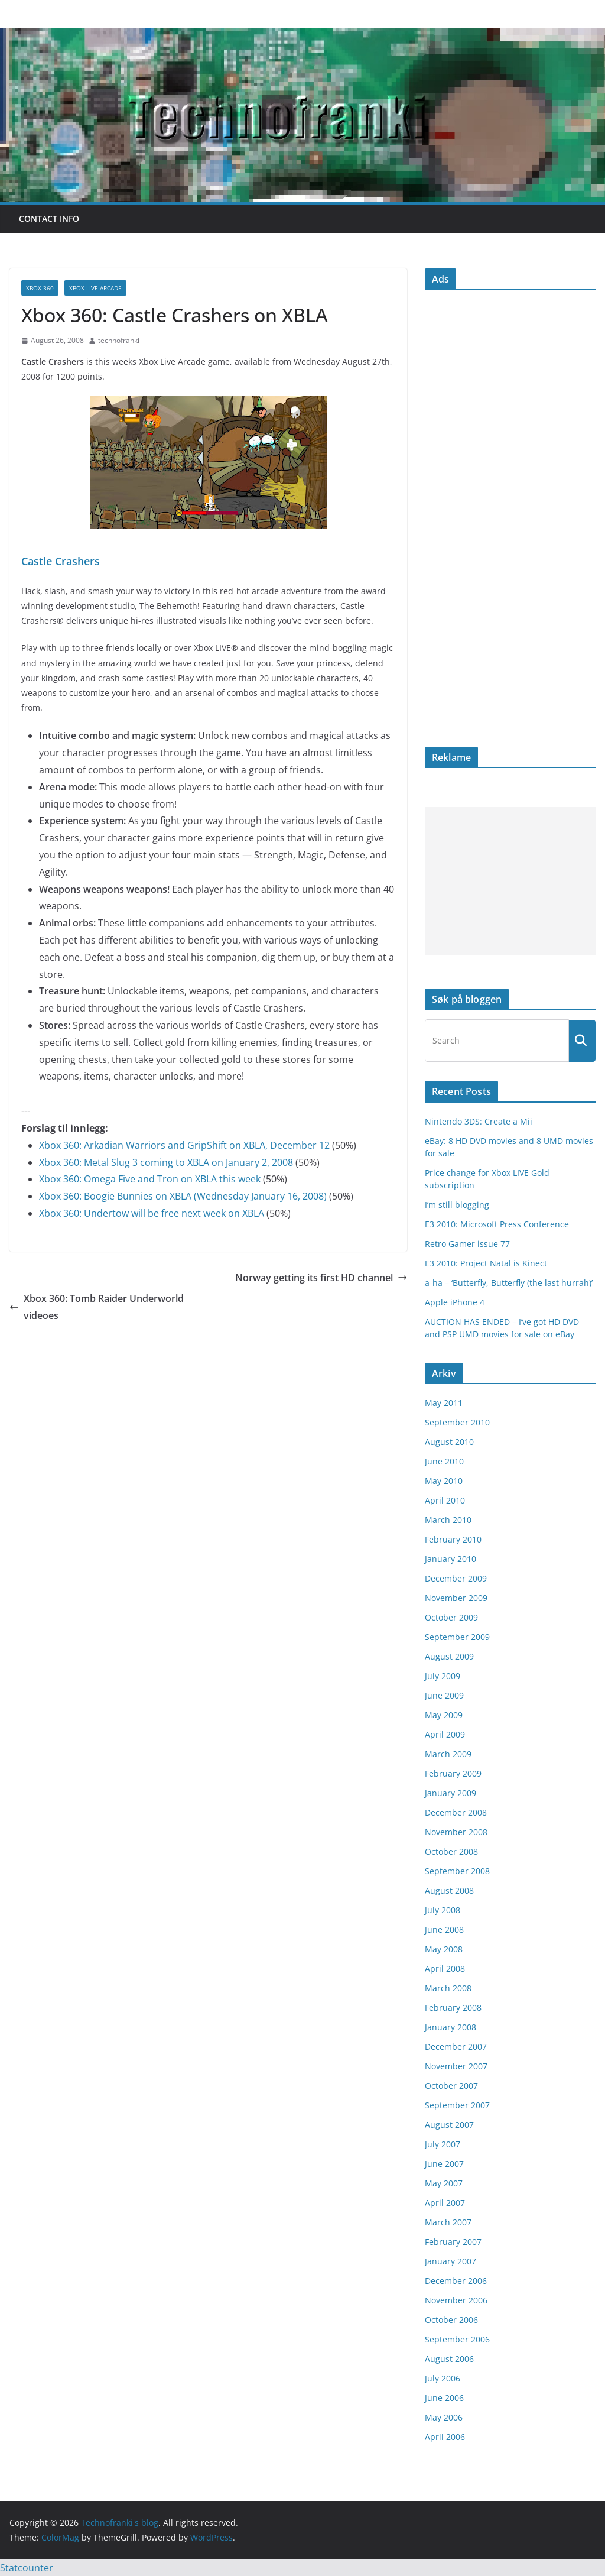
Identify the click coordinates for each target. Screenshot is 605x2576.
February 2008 (453, 2007)
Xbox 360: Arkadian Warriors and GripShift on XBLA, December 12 (184, 1145)
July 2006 (442, 2378)
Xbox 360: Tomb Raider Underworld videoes (96, 1307)
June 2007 (444, 2163)
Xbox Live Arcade (95, 288)
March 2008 (448, 1988)
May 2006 (444, 2417)
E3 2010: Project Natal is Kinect (486, 1263)
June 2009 (444, 1695)
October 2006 (451, 2319)
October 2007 (451, 2085)
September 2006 (457, 2339)
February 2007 (453, 2241)
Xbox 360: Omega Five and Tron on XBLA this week (150, 1178)
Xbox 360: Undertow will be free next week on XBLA (151, 1213)
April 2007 (445, 2202)
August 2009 (449, 1656)
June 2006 (444, 2397)
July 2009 (442, 1675)
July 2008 (442, 1910)
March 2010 (448, 1519)
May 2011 (444, 1402)
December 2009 (456, 1578)
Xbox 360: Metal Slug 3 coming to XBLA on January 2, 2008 (166, 1162)
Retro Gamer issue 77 (467, 1243)
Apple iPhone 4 (454, 1302)
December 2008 (456, 1812)
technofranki (118, 340)
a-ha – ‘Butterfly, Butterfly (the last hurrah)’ (509, 1282)
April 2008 (445, 1968)
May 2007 (444, 2183)
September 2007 (457, 2105)
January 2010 (450, 1558)
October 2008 (451, 1851)
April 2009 (445, 1734)
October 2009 (451, 1617)
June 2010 (444, 1461)
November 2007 (456, 2066)
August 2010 (449, 1441)
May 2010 (444, 1480)
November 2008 (456, 1832)
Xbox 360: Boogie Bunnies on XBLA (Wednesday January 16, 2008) (183, 1196)
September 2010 (457, 1422)
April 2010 (445, 1500)
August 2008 (449, 1890)
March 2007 (448, 2222)
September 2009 (457, 1636)
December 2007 (456, 2046)
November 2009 (456, 1597)
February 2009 (453, 1773)
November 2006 (456, 2300)
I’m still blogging (457, 1204)
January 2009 (450, 1793)
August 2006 (449, 2358)
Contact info (49, 218)
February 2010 (453, 1539)
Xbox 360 (40, 288)
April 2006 (445, 2436)
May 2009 (444, 1714)
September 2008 (457, 1871)
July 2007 (442, 2144)
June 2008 (444, 1929)
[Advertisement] (510, 881)
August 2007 (449, 2124)
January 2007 (450, 2261)
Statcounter (26, 2567)
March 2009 (448, 1754)
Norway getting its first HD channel (321, 1277)
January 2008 (450, 2027)
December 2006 (456, 2280)
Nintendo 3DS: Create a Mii (478, 1121)
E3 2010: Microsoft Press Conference (497, 1224)
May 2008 (444, 1949)
